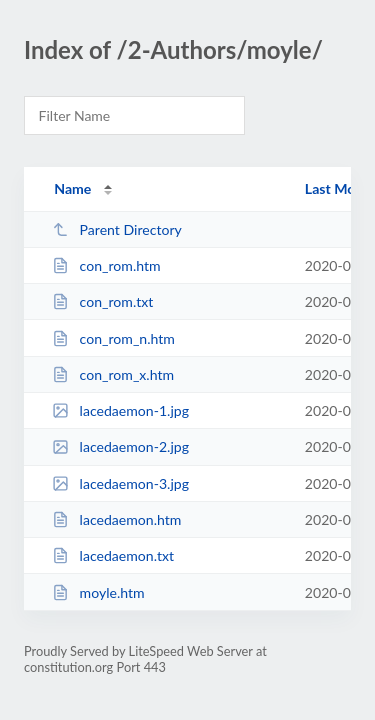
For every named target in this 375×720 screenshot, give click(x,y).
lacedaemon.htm (116, 519)
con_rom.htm (106, 265)
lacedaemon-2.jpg (120, 446)
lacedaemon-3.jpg (120, 483)
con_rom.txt (102, 301)
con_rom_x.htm (113, 374)
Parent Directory (117, 229)
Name (72, 188)
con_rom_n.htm (113, 338)
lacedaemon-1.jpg (120, 410)
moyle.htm (98, 592)
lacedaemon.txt (113, 555)
